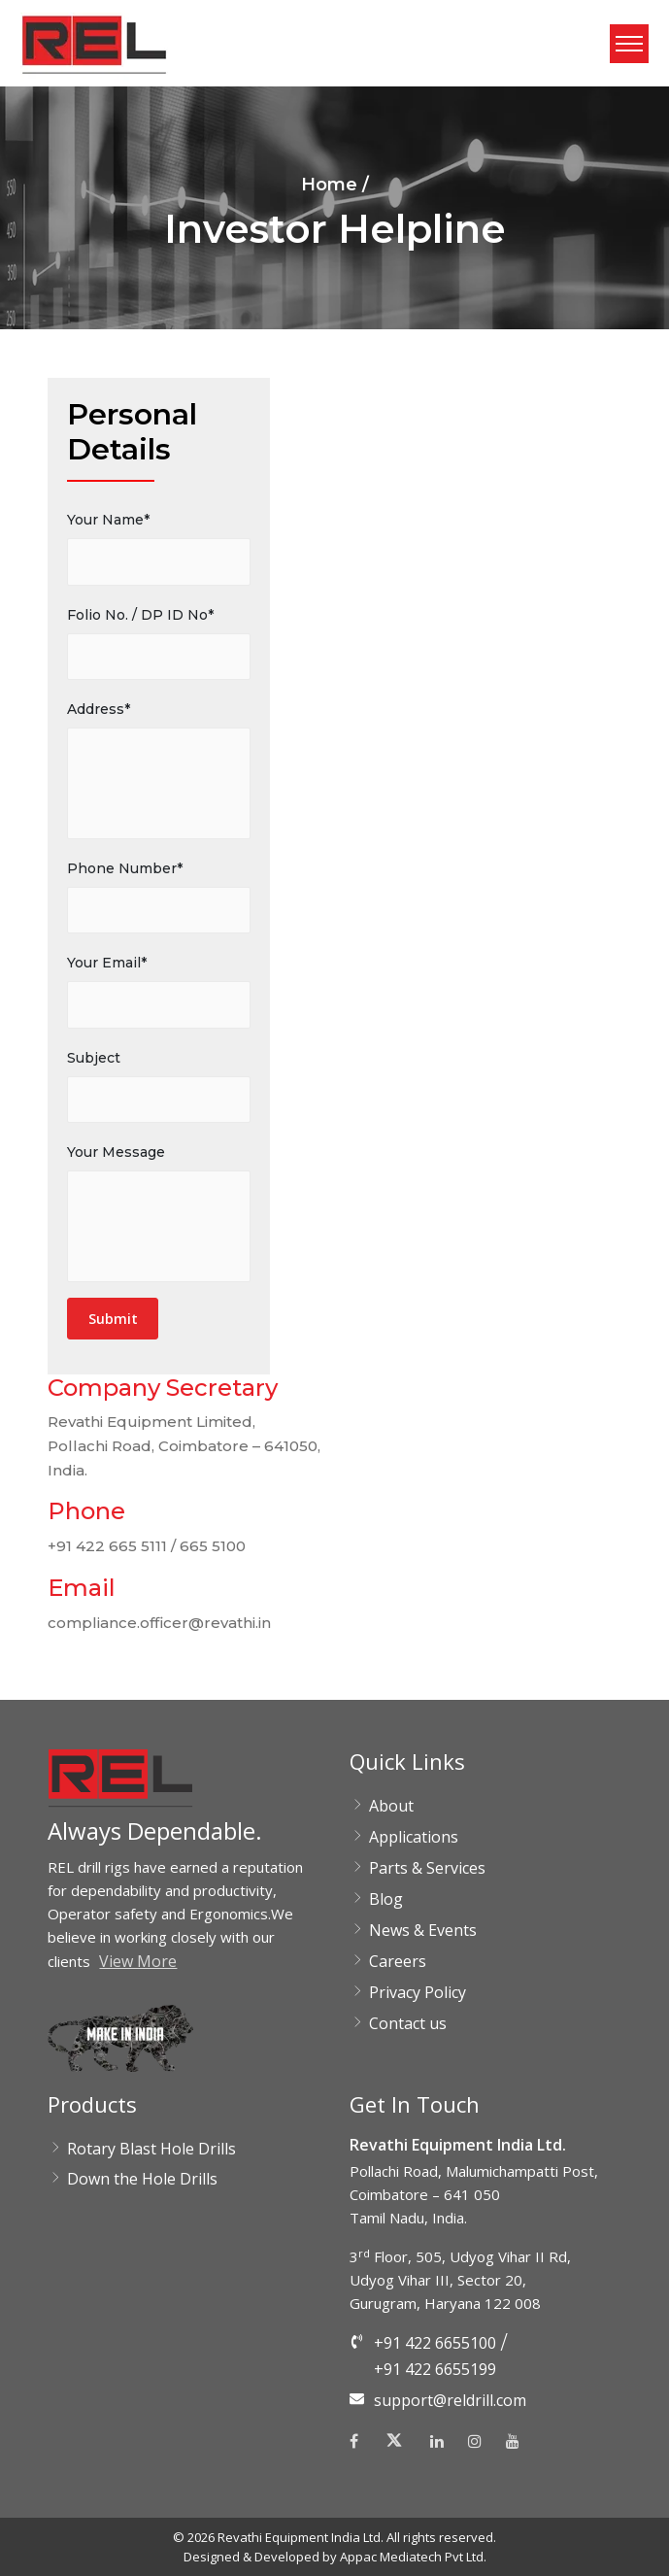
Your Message (116, 1152)
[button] (94, 43)
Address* (98, 709)
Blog (386, 1899)
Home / (335, 184)
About (391, 1805)
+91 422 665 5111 (107, 1546)
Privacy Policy (417, 1992)
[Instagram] (474, 2440)
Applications (413, 1836)
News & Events (423, 1930)
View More (138, 1961)
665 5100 (213, 1546)
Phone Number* (125, 868)
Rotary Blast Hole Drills (151, 2148)
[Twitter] (394, 2445)
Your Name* (108, 519)
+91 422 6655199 (435, 2369)
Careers (397, 1961)
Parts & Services (427, 1868)
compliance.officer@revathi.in (159, 1622)
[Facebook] (359, 2440)
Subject (93, 1058)
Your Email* (107, 962)
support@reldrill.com (450, 2400)
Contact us (408, 2023)
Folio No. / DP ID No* (140, 615)
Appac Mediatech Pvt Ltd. (413, 2556)
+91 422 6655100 (435, 2343)
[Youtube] (512, 2440)
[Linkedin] (436, 2440)
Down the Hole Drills (142, 2178)
